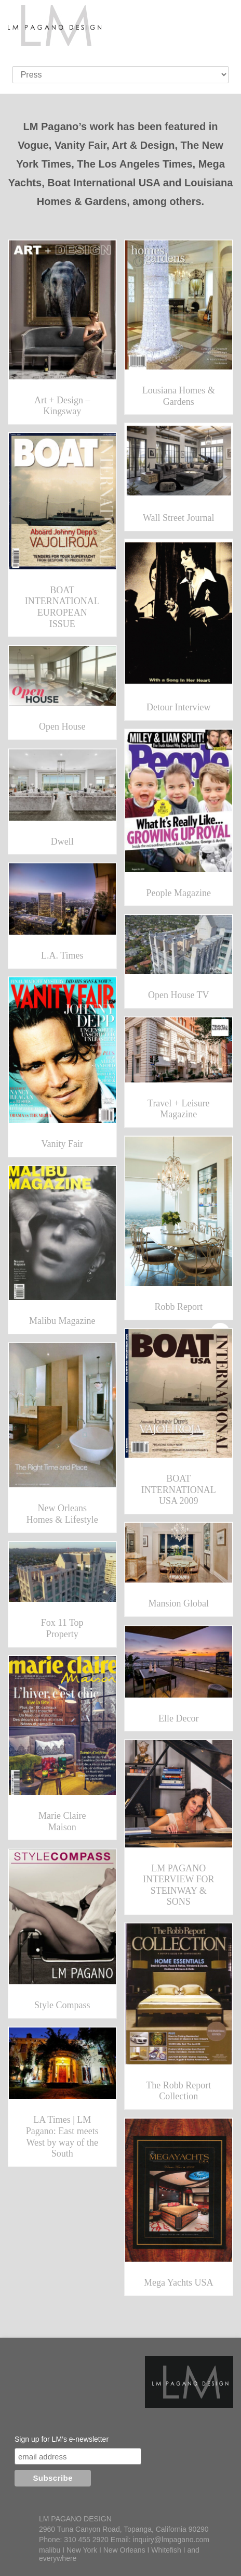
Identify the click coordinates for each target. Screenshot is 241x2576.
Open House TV (178, 995)
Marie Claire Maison (62, 1821)
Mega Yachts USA (178, 2282)
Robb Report (179, 1307)
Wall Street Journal (179, 518)
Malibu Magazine (62, 1321)
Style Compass (62, 2005)
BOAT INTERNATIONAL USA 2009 (178, 1489)
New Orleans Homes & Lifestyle (62, 1514)
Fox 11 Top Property (62, 1628)
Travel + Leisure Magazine (178, 1109)
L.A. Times (62, 955)
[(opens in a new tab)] (178, 1662)
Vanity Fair (63, 1144)
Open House (62, 726)
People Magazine (178, 893)
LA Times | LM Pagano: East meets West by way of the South (62, 2136)
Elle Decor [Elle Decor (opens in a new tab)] (178, 1718)
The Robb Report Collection (178, 2091)
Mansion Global (179, 1603)
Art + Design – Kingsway (62, 406)
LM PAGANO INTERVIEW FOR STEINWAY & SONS (179, 1885)
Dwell (62, 841)
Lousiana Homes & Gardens (178, 396)
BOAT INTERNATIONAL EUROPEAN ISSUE (62, 607)
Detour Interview (178, 707)
